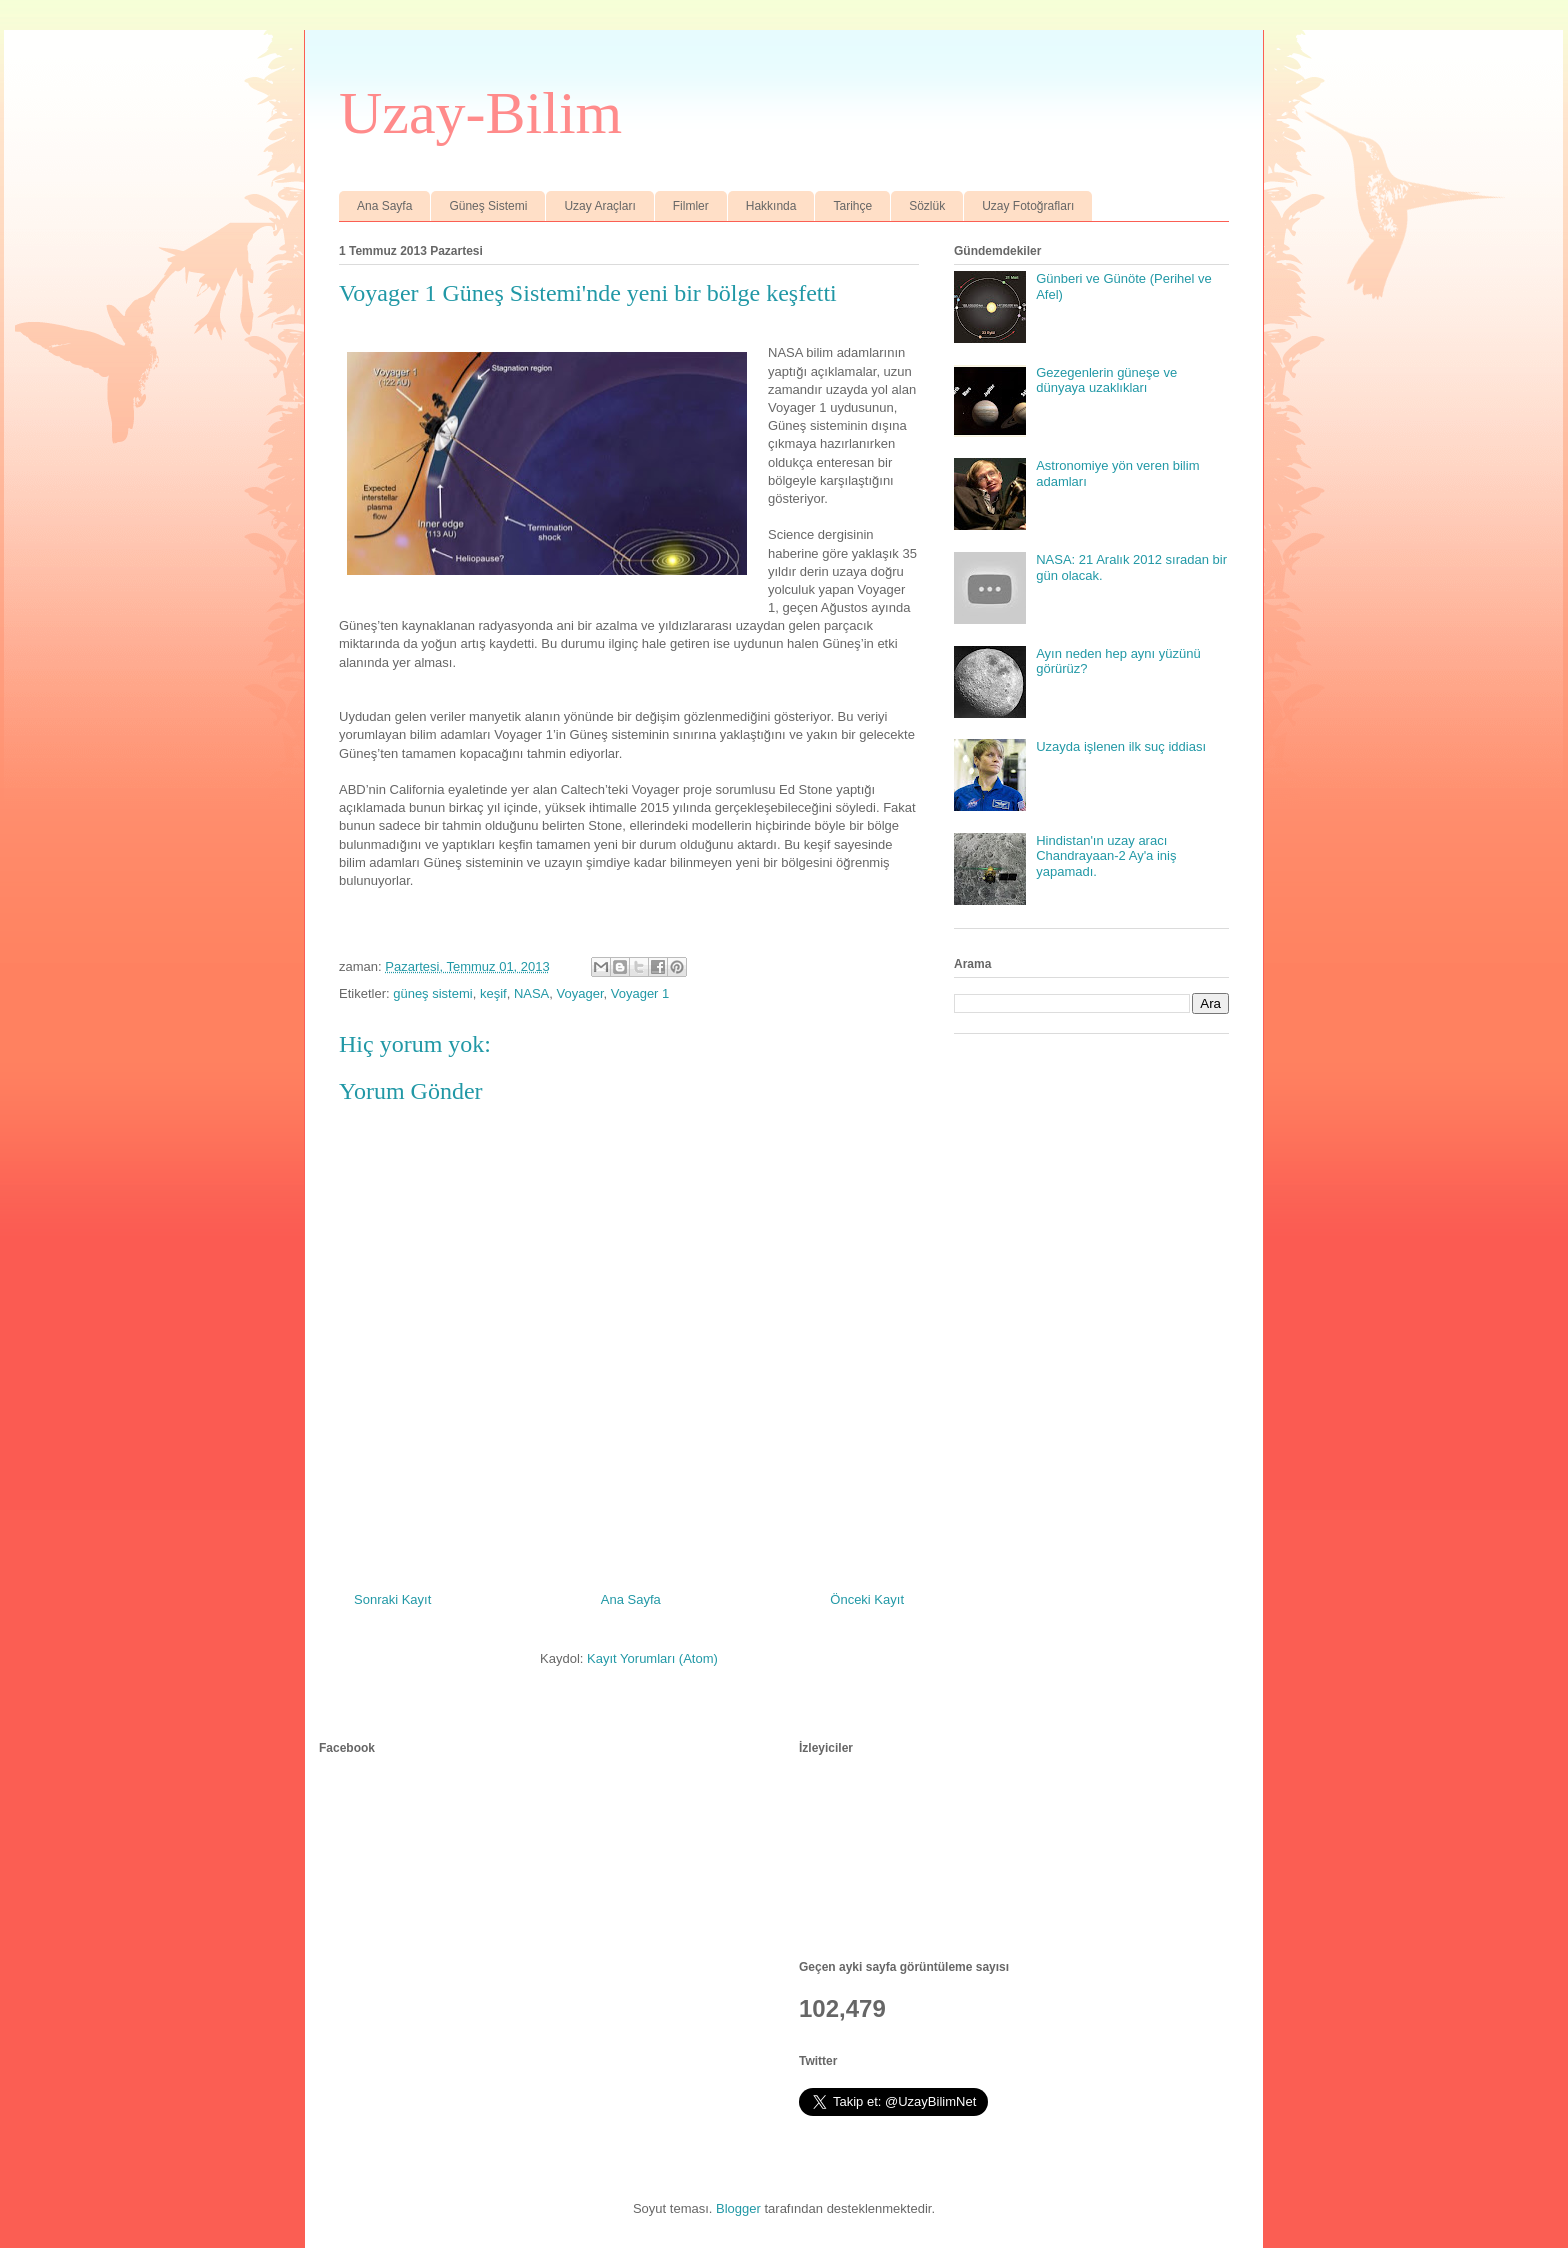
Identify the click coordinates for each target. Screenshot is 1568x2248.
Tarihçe (852, 206)
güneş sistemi (432, 993)
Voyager (580, 993)
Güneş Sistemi (488, 206)
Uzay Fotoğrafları (1028, 206)
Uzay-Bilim (480, 113)
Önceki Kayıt (867, 1599)
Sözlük (927, 206)
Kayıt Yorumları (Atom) (652, 1658)
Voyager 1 (640, 993)
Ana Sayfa (384, 206)
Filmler (691, 206)
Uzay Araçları (599, 206)
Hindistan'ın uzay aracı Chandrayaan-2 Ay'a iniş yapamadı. (1106, 856)
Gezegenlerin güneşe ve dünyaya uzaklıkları (1106, 380)
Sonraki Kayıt (392, 1599)
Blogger (738, 2208)
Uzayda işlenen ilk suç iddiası (1121, 746)
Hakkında (771, 206)
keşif (493, 993)
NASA (531, 993)
